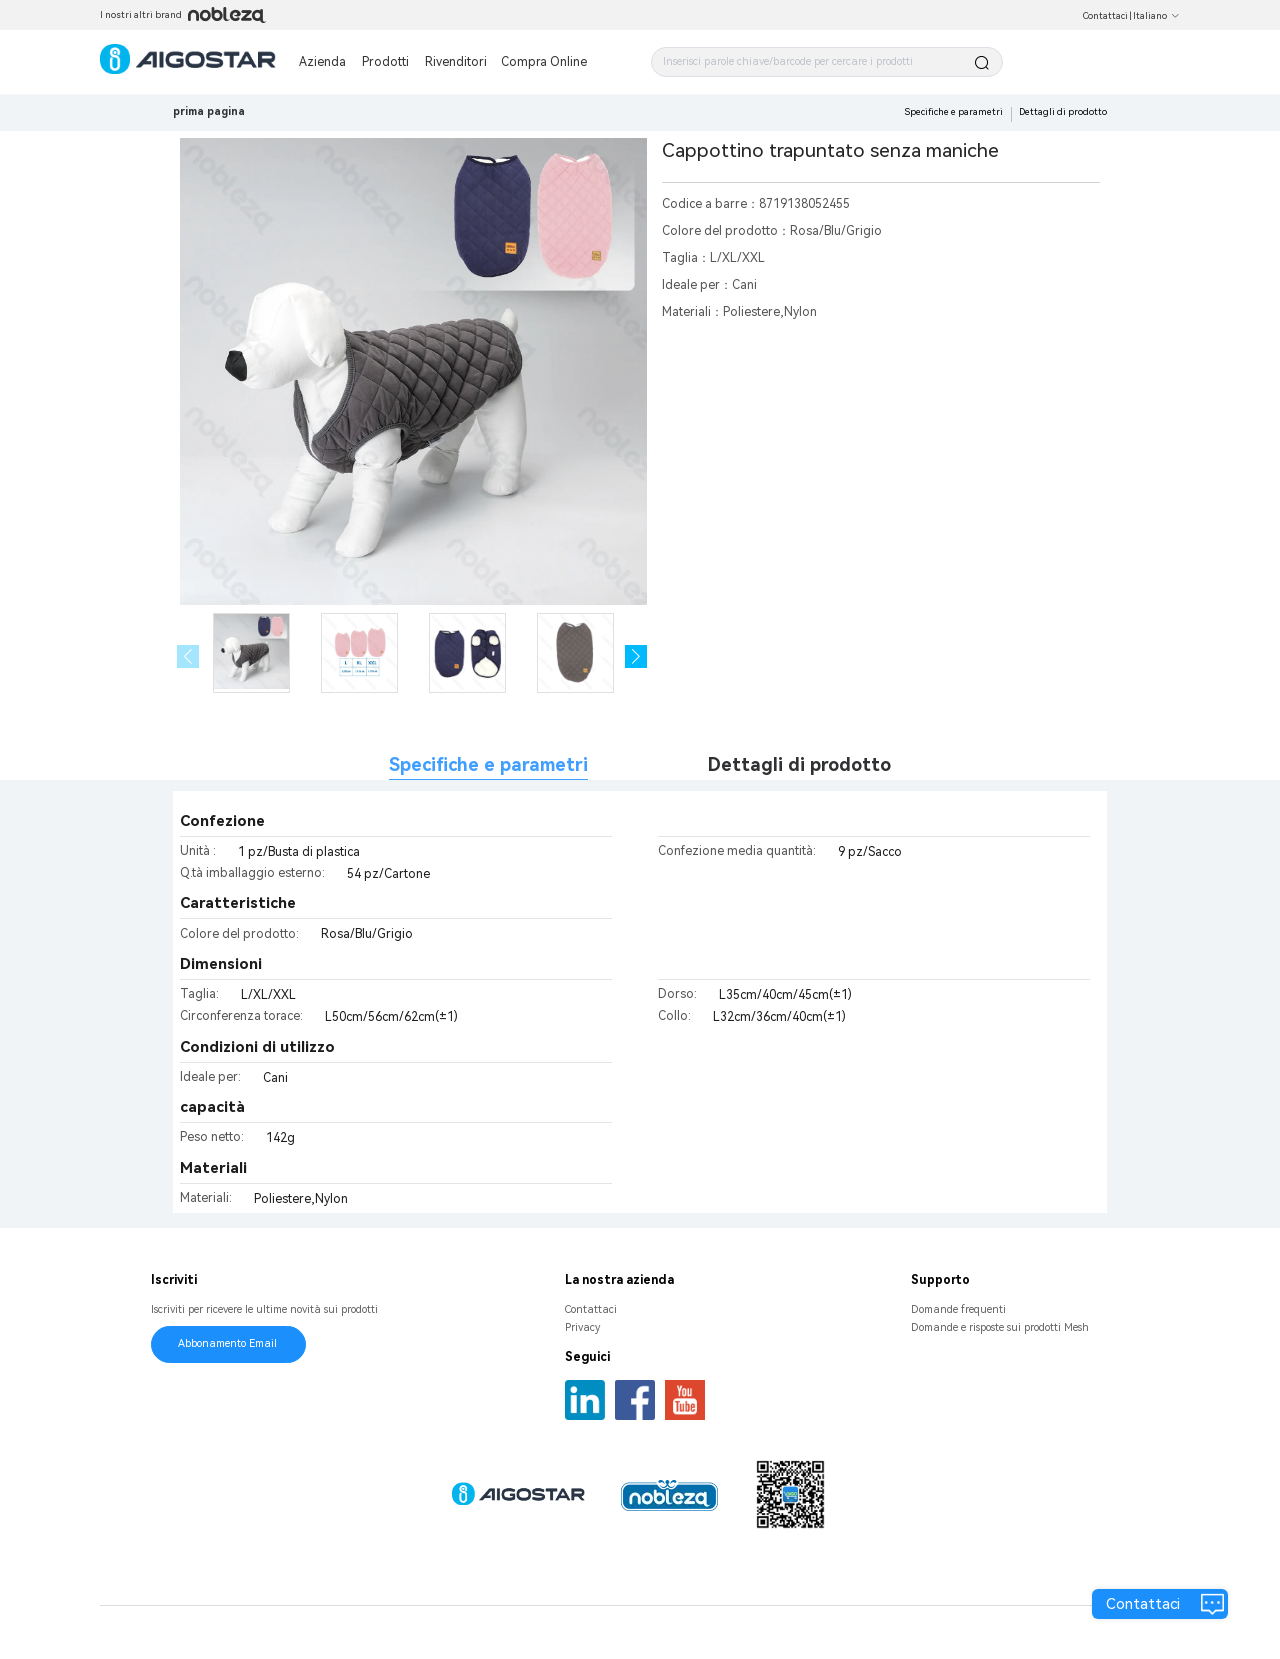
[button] (636, 656)
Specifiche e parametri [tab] (488, 764)
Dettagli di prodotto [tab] (799, 764)
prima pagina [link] (209, 111)
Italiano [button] (1156, 16)
